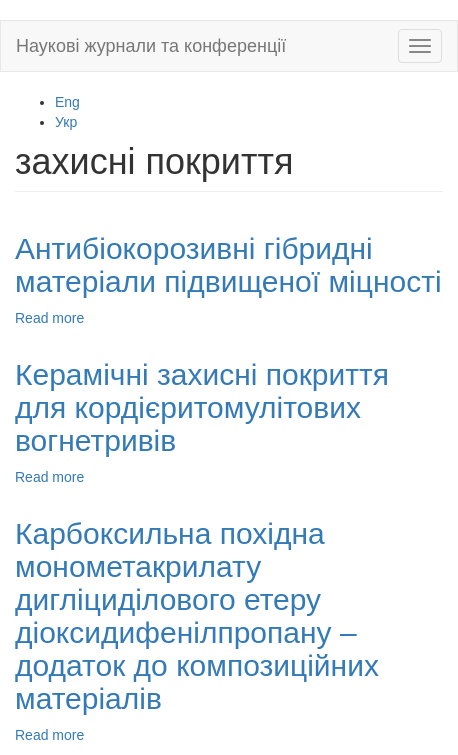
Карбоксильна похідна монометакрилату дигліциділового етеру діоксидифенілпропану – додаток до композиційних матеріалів (197, 616)
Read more (49, 318)
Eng (67, 102)
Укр (66, 122)
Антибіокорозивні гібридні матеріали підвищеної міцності (228, 265)
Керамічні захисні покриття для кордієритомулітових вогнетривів (202, 407)
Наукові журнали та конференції (151, 46)
